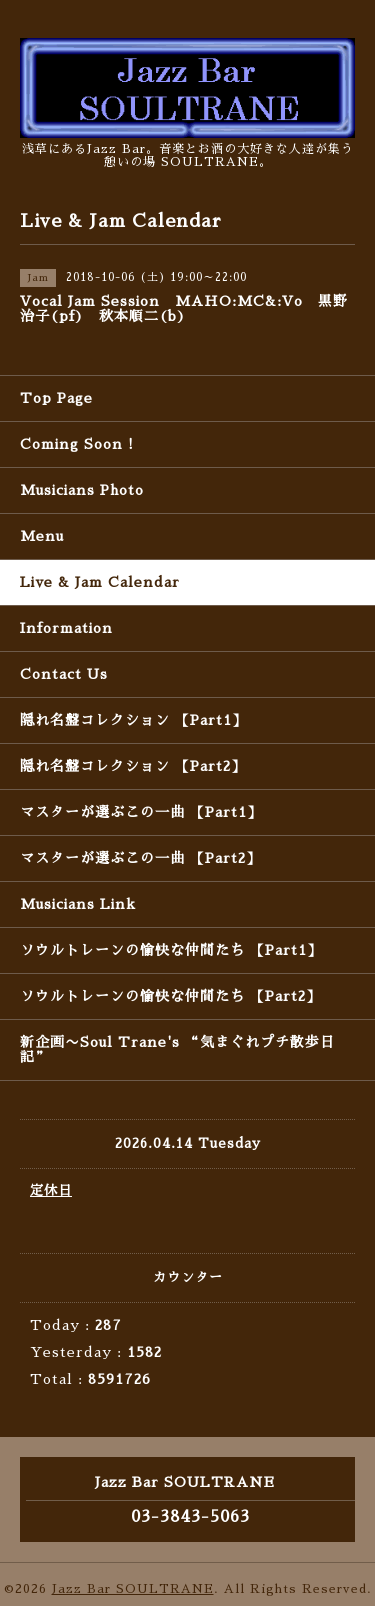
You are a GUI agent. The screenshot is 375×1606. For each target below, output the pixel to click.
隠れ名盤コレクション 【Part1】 (133, 720)
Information (66, 628)
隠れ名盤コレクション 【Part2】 (133, 766)
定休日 (51, 1190)
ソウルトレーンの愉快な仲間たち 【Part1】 (171, 950)
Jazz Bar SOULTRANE (133, 1589)
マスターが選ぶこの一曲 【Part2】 (140, 858)
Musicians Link (78, 904)
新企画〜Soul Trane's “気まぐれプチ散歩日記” (177, 1049)
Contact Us (64, 674)
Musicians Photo (82, 490)
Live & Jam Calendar (100, 582)
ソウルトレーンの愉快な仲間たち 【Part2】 (170, 996)
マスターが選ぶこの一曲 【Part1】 (141, 812)
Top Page (56, 398)
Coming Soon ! (77, 444)
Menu (42, 536)
